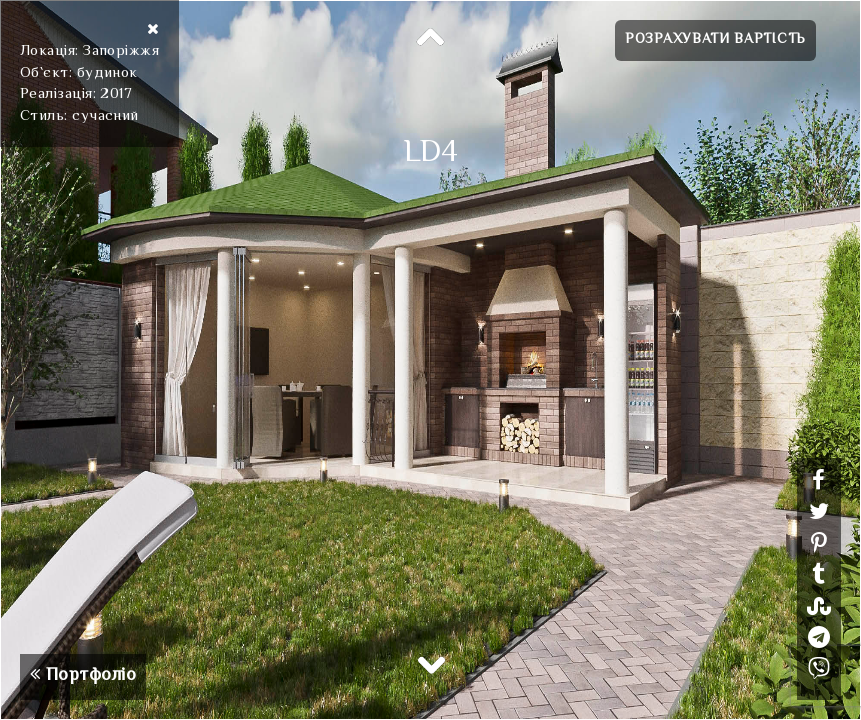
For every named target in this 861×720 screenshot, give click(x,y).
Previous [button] (431, 38)
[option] (430, 360)
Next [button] (431, 664)
